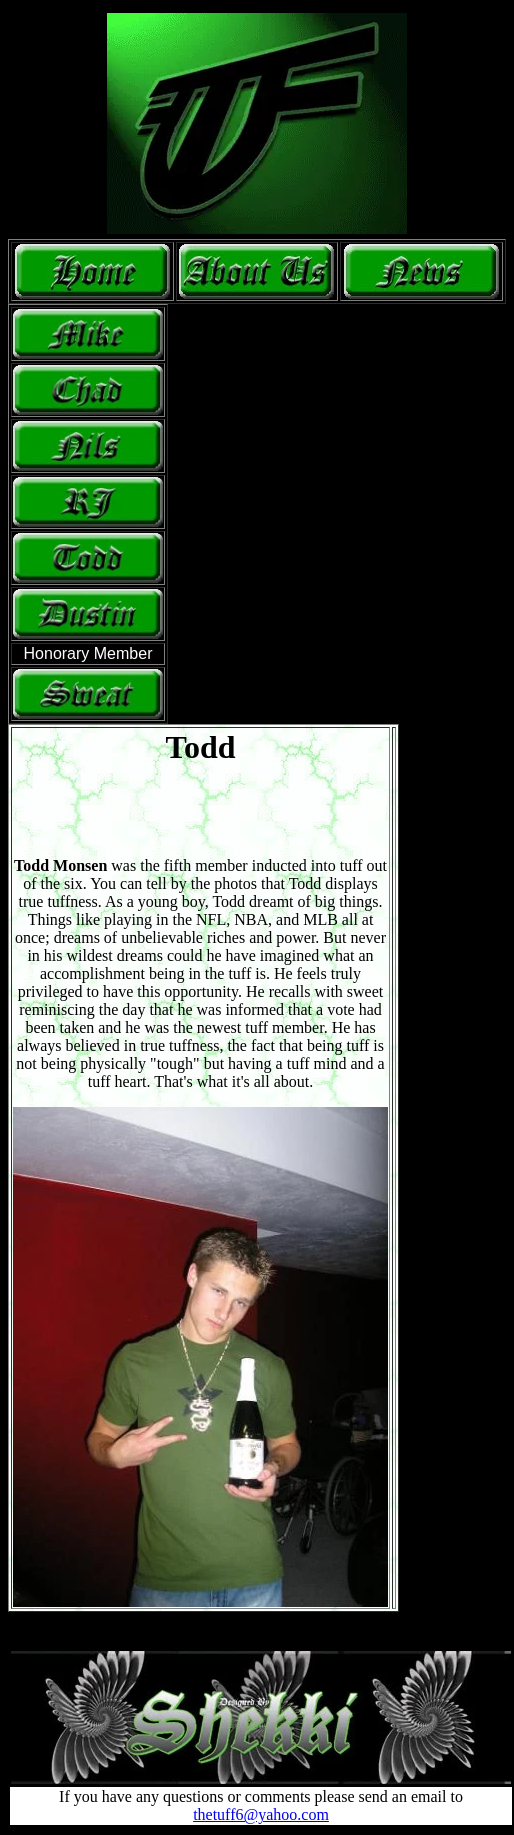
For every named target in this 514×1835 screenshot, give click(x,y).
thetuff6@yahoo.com (261, 1814)
